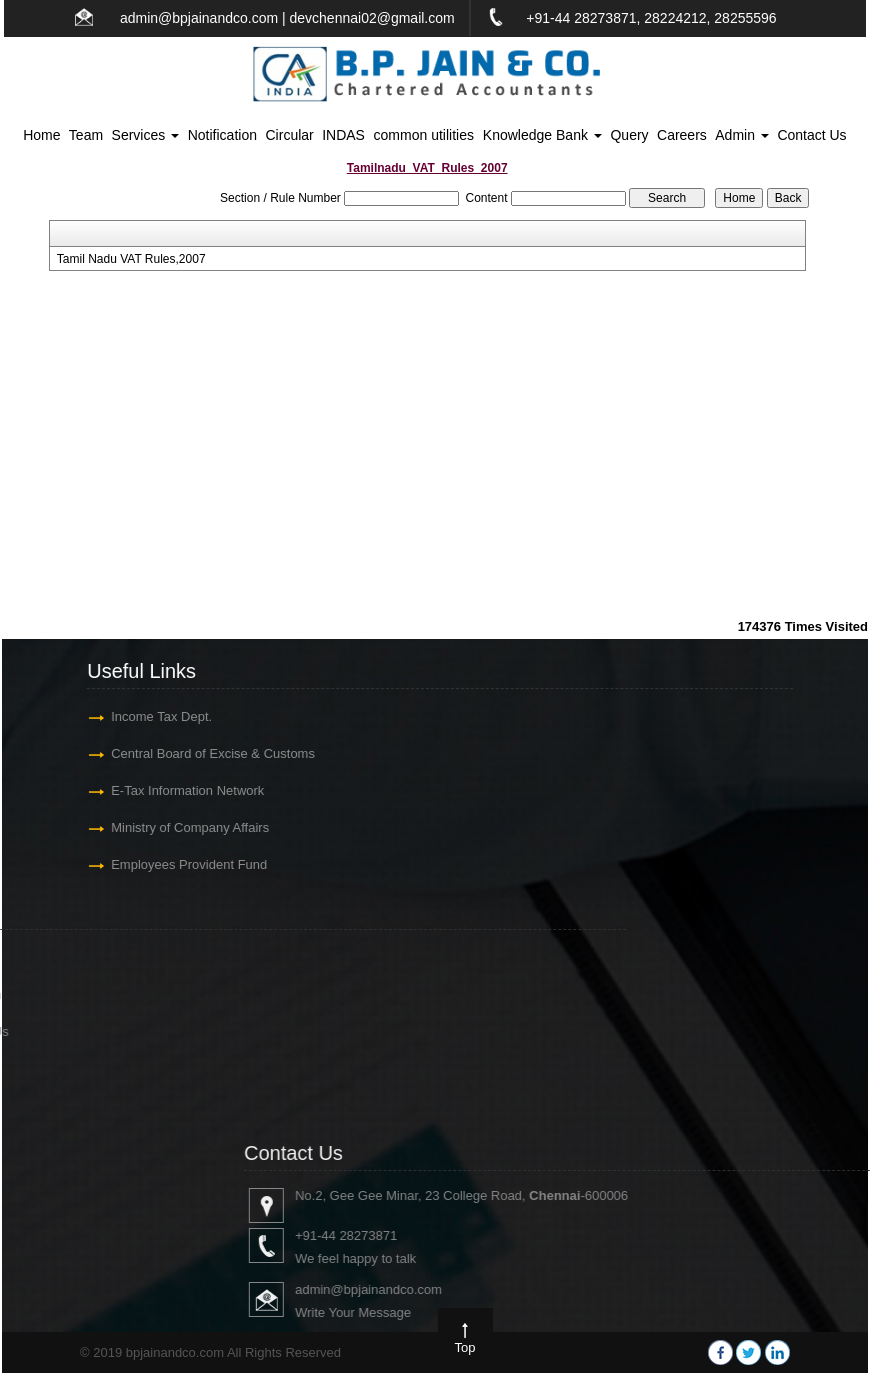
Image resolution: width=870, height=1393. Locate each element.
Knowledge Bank (542, 135)
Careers (682, 135)
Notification (222, 135)
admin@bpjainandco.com (199, 18)
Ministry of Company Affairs (175, 827)
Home (41, 135)
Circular (290, 135)
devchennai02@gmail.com (372, 18)
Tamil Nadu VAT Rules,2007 (131, 259)
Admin (742, 135)
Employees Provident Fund (174, 864)
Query (629, 135)
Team (86, 135)
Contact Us (811, 135)
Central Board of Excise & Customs (198, 753)
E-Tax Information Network (172, 790)
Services (146, 135)
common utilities (424, 135)
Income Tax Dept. (146, 716)
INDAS (343, 135)
